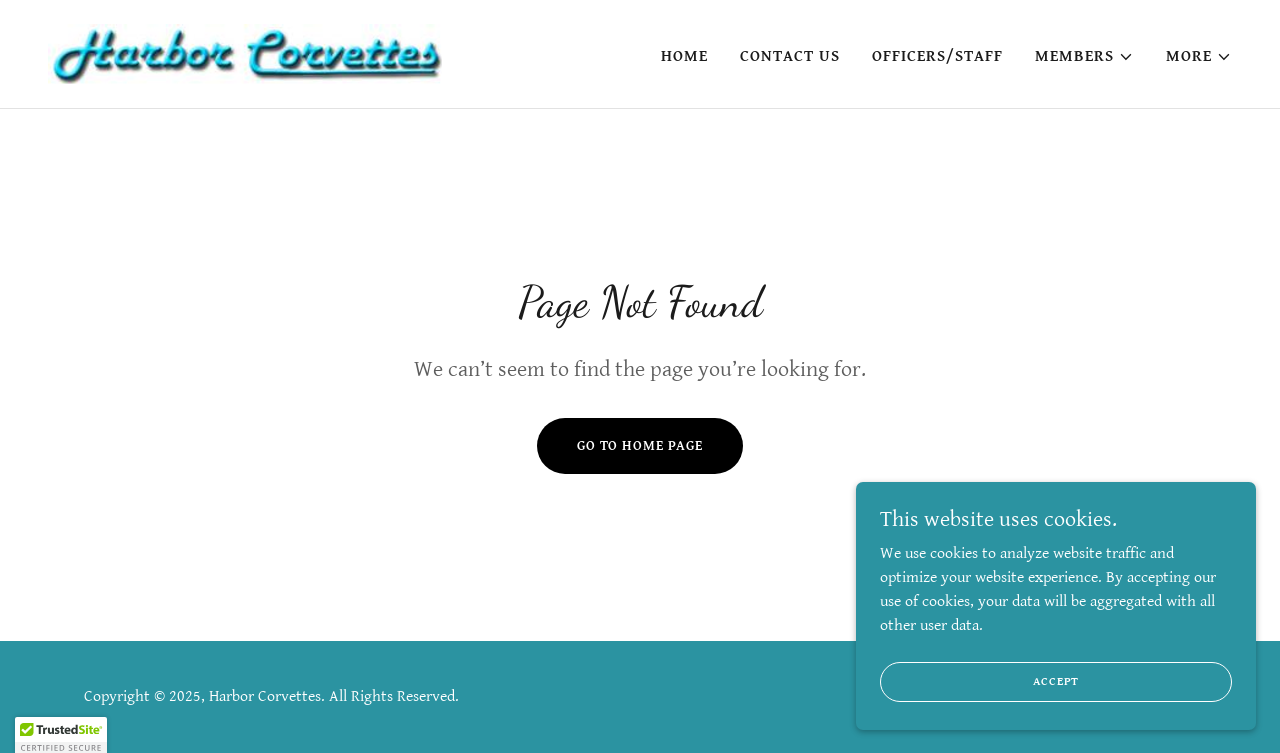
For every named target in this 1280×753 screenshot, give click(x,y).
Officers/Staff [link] (937, 56)
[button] (1084, 57)
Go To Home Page (640, 446)
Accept (1056, 722)
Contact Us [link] (790, 56)
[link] (245, 53)
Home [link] (684, 56)
